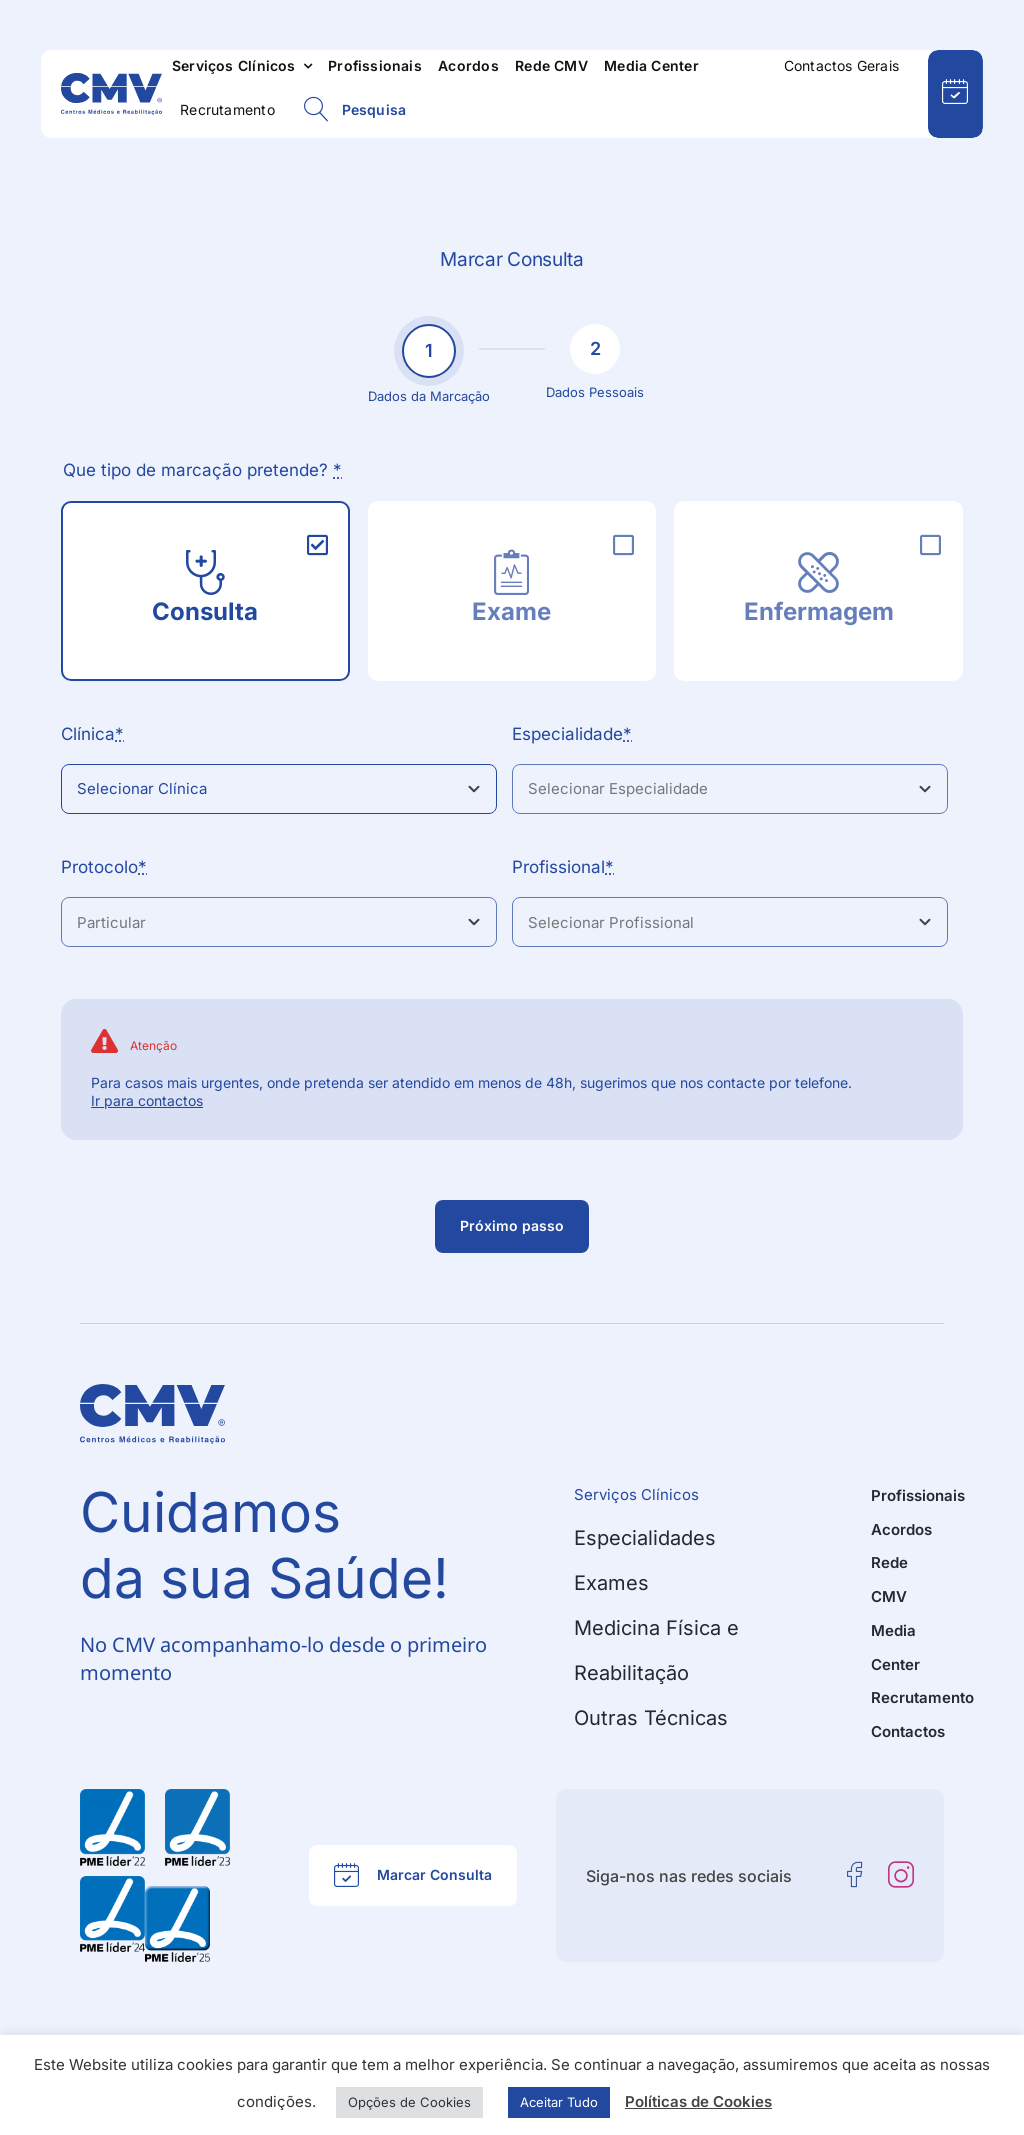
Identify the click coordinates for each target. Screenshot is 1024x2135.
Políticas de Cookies (698, 2101)
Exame (511, 611)
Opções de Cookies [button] (409, 2102)
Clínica (92, 734)
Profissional (563, 867)
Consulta (205, 611)
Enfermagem (819, 611)
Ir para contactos (147, 1100)
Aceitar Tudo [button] (559, 2102)
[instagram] (901, 1875)
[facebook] (855, 1875)
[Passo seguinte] (512, 1226)
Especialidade (572, 734)
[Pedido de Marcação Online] (955, 94)
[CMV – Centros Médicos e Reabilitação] (111, 81)
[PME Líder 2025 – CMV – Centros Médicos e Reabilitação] (177, 1894)
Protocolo (104, 867)
